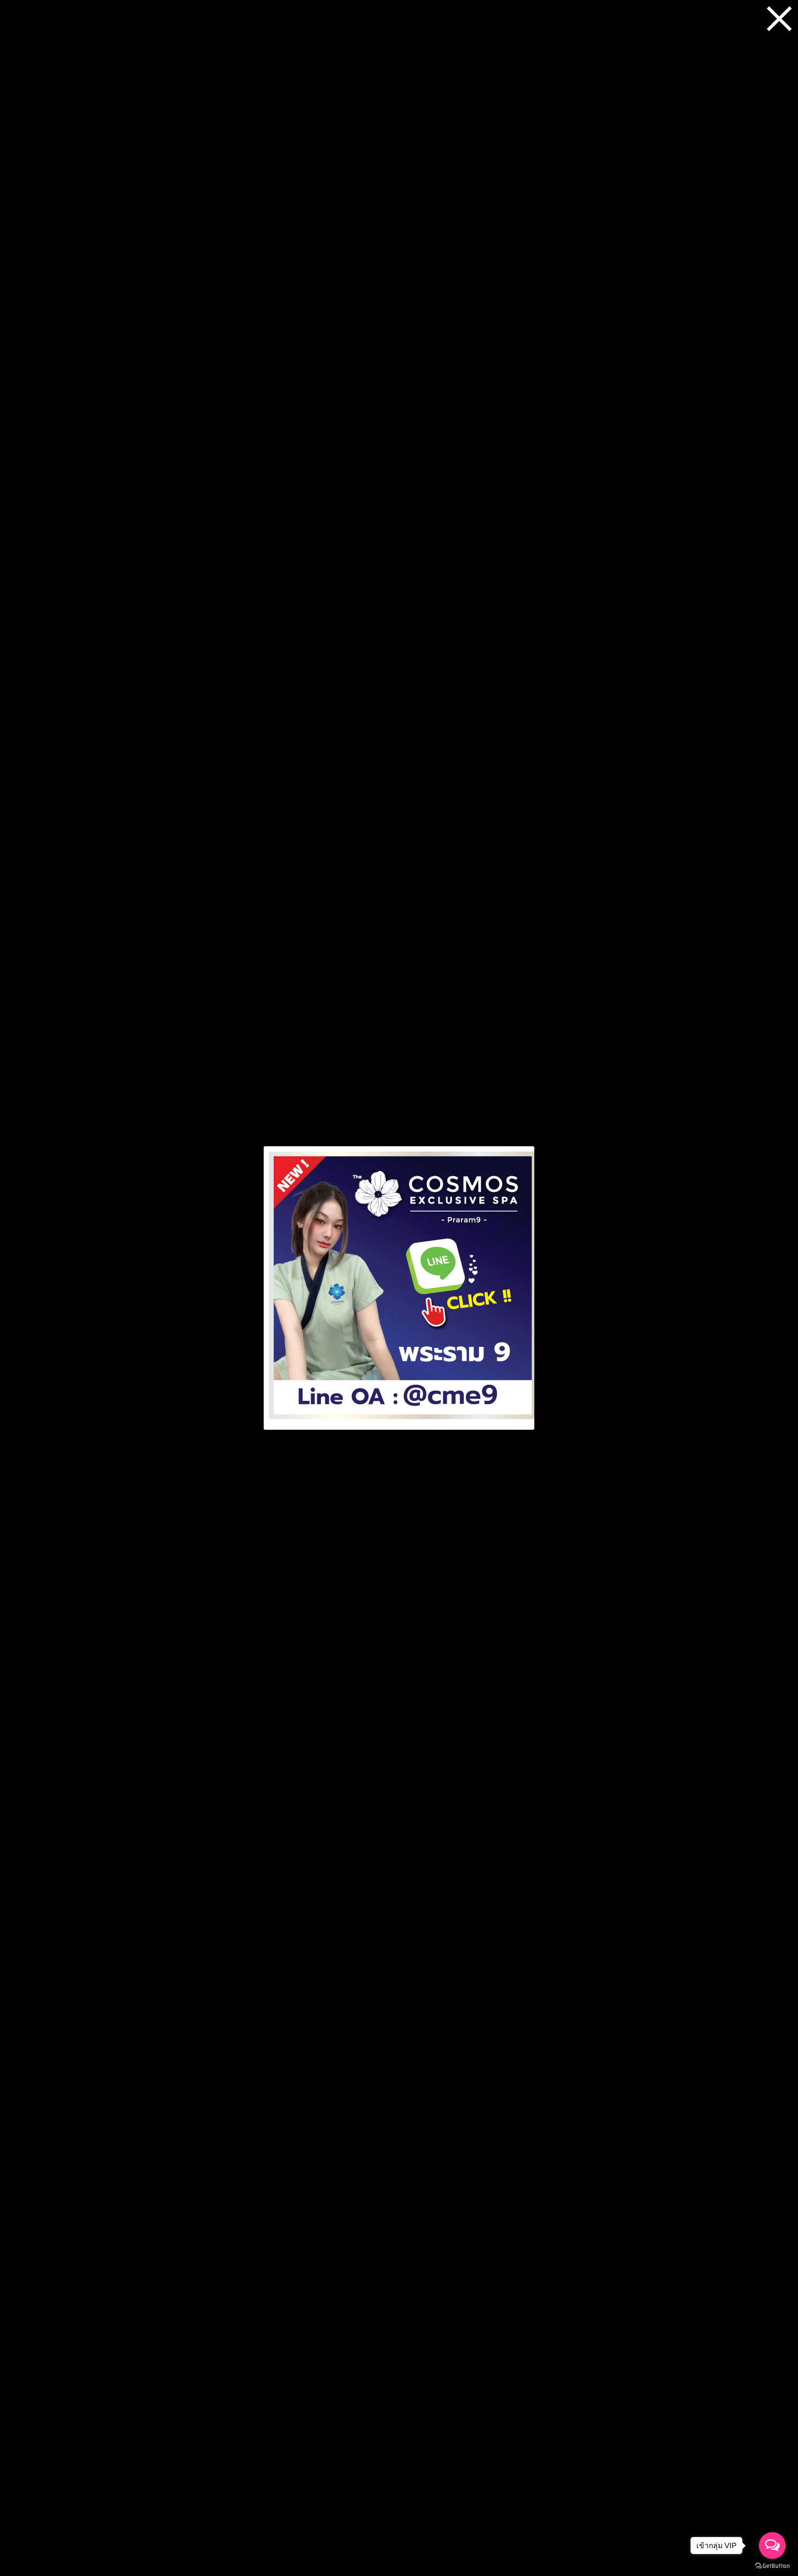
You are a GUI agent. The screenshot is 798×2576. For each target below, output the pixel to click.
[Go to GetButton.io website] (772, 2566)
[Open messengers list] (772, 2545)
